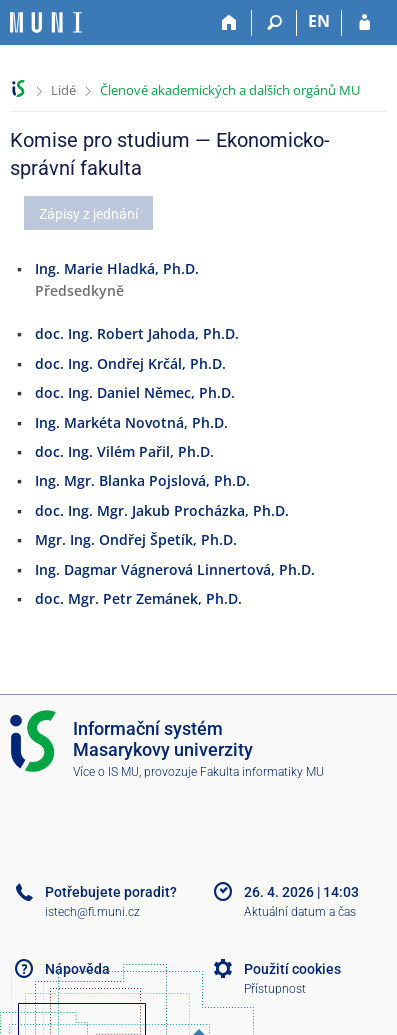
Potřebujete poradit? (111, 892)
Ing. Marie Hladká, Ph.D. (117, 268)
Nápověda (77, 969)
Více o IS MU (106, 772)
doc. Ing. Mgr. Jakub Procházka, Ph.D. (162, 510)
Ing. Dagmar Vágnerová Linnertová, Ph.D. (175, 569)
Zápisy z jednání (88, 214)
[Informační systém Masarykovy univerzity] (46, 22)
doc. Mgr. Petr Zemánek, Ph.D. (138, 598)
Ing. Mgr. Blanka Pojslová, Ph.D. (142, 480)
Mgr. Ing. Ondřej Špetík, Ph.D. (136, 539)
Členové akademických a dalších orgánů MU (230, 90)
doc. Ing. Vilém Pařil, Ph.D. (124, 451)
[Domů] (229, 23)
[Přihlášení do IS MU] (364, 23)
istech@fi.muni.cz (92, 912)
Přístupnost (275, 989)
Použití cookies (292, 969)
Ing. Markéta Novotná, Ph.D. (131, 422)
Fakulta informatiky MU (262, 772)
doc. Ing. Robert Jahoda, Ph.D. (137, 333)
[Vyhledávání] (274, 23)
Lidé (63, 90)
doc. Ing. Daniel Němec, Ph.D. (135, 392)
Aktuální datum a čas (300, 912)
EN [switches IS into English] (319, 21)
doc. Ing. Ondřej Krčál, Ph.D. (130, 363)
